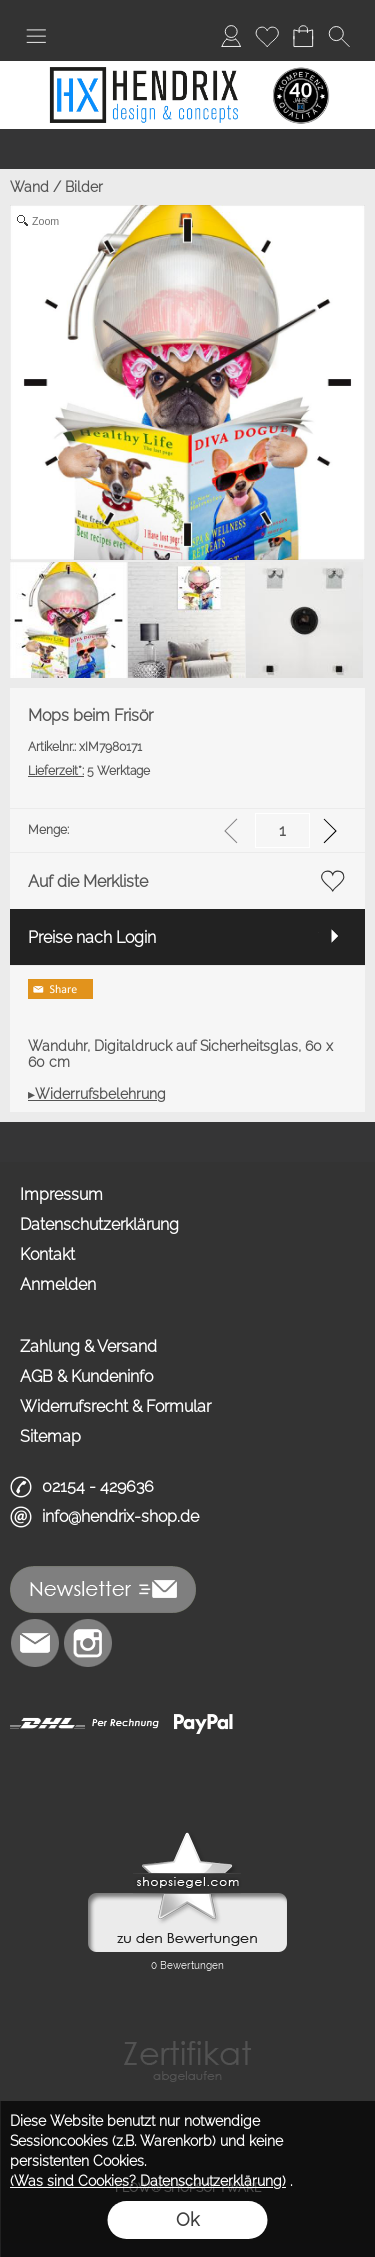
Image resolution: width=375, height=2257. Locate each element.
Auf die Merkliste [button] (88, 881)
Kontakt (47, 1254)
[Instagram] (88, 1643)
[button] (36, 36)
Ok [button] (187, 2219)
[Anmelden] (231, 36)
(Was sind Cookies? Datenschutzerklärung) (148, 2181)
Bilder (84, 187)
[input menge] (282, 830)
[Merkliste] (267, 36)
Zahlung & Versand (88, 1346)
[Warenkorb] (303, 36)
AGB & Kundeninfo (86, 1376)
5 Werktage (89, 771)
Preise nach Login (92, 937)
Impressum (61, 1194)
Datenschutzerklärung (99, 1224)
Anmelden (58, 1284)
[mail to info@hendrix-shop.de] (35, 1643)
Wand (29, 187)
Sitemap (50, 1436)
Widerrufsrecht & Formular (115, 1406)
